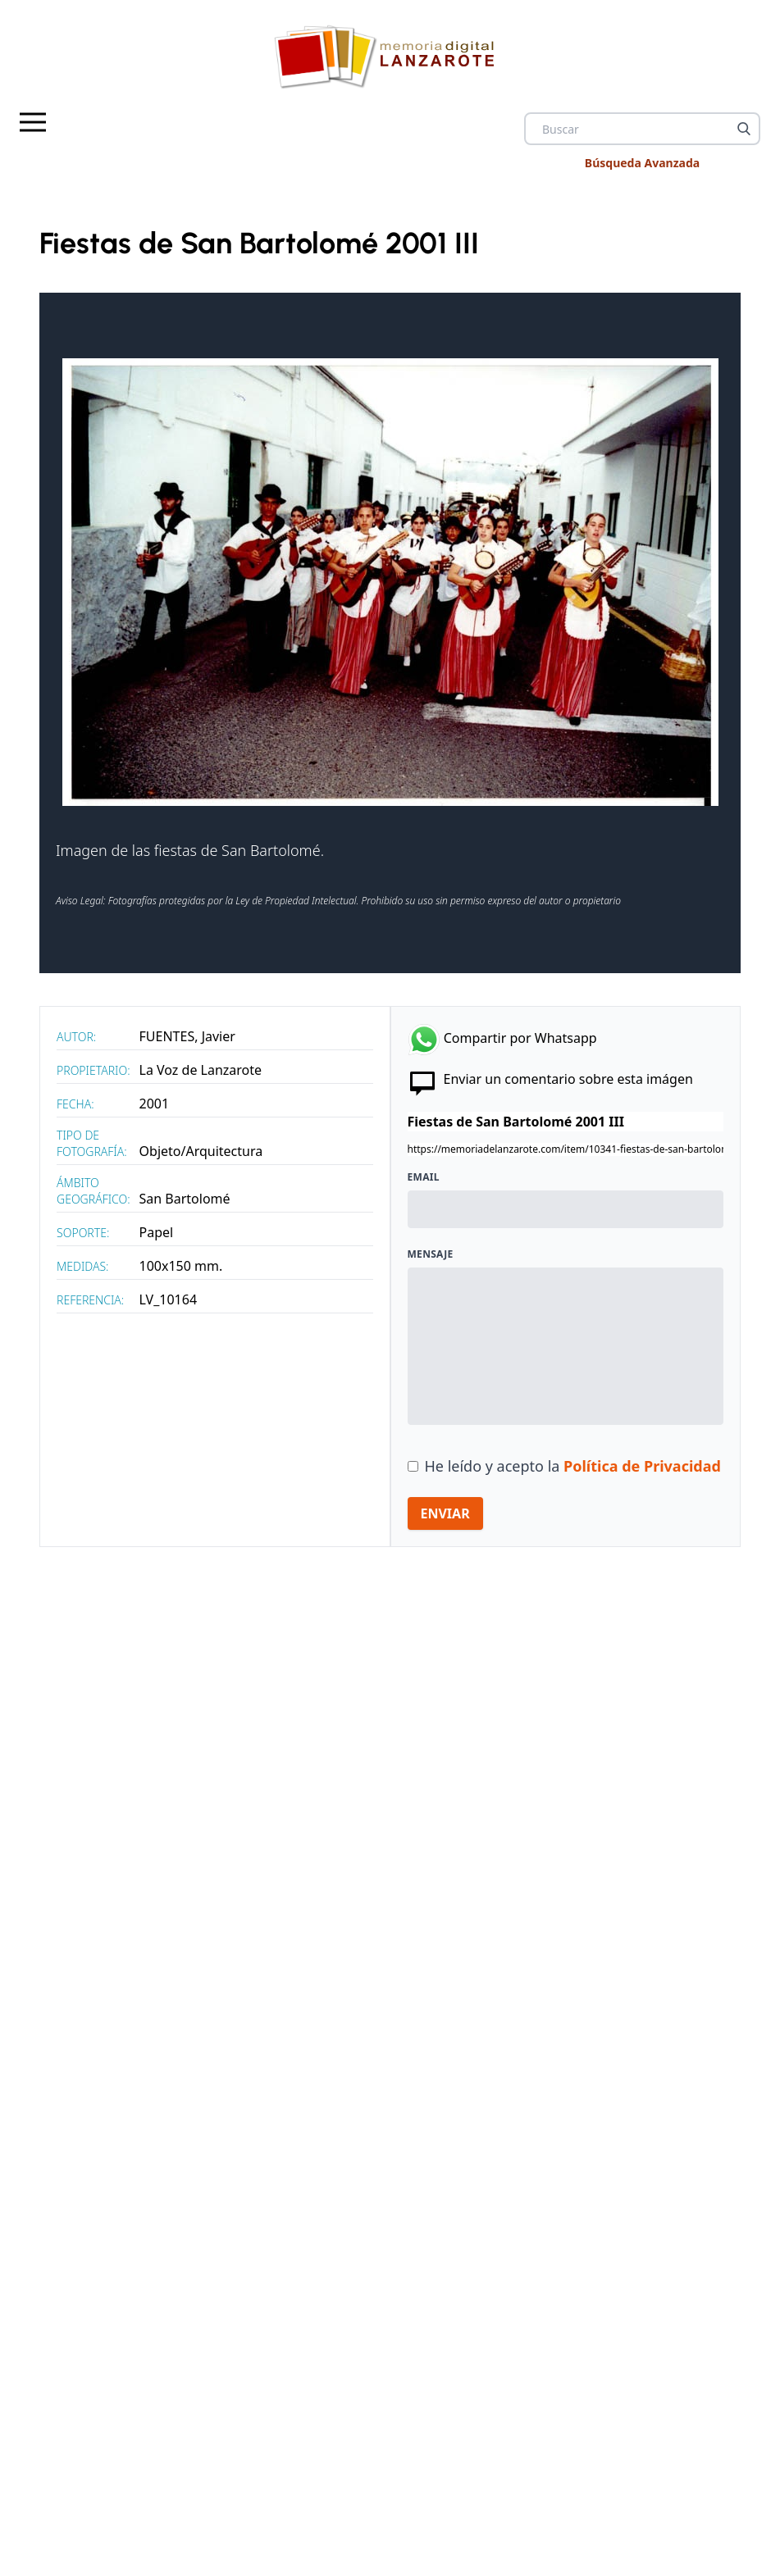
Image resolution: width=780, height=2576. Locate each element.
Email (424, 1177)
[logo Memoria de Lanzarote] (390, 56)
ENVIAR (445, 1513)
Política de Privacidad (642, 1466)
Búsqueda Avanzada (642, 163)
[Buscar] (744, 128)
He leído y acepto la (573, 1466)
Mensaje (431, 1254)
